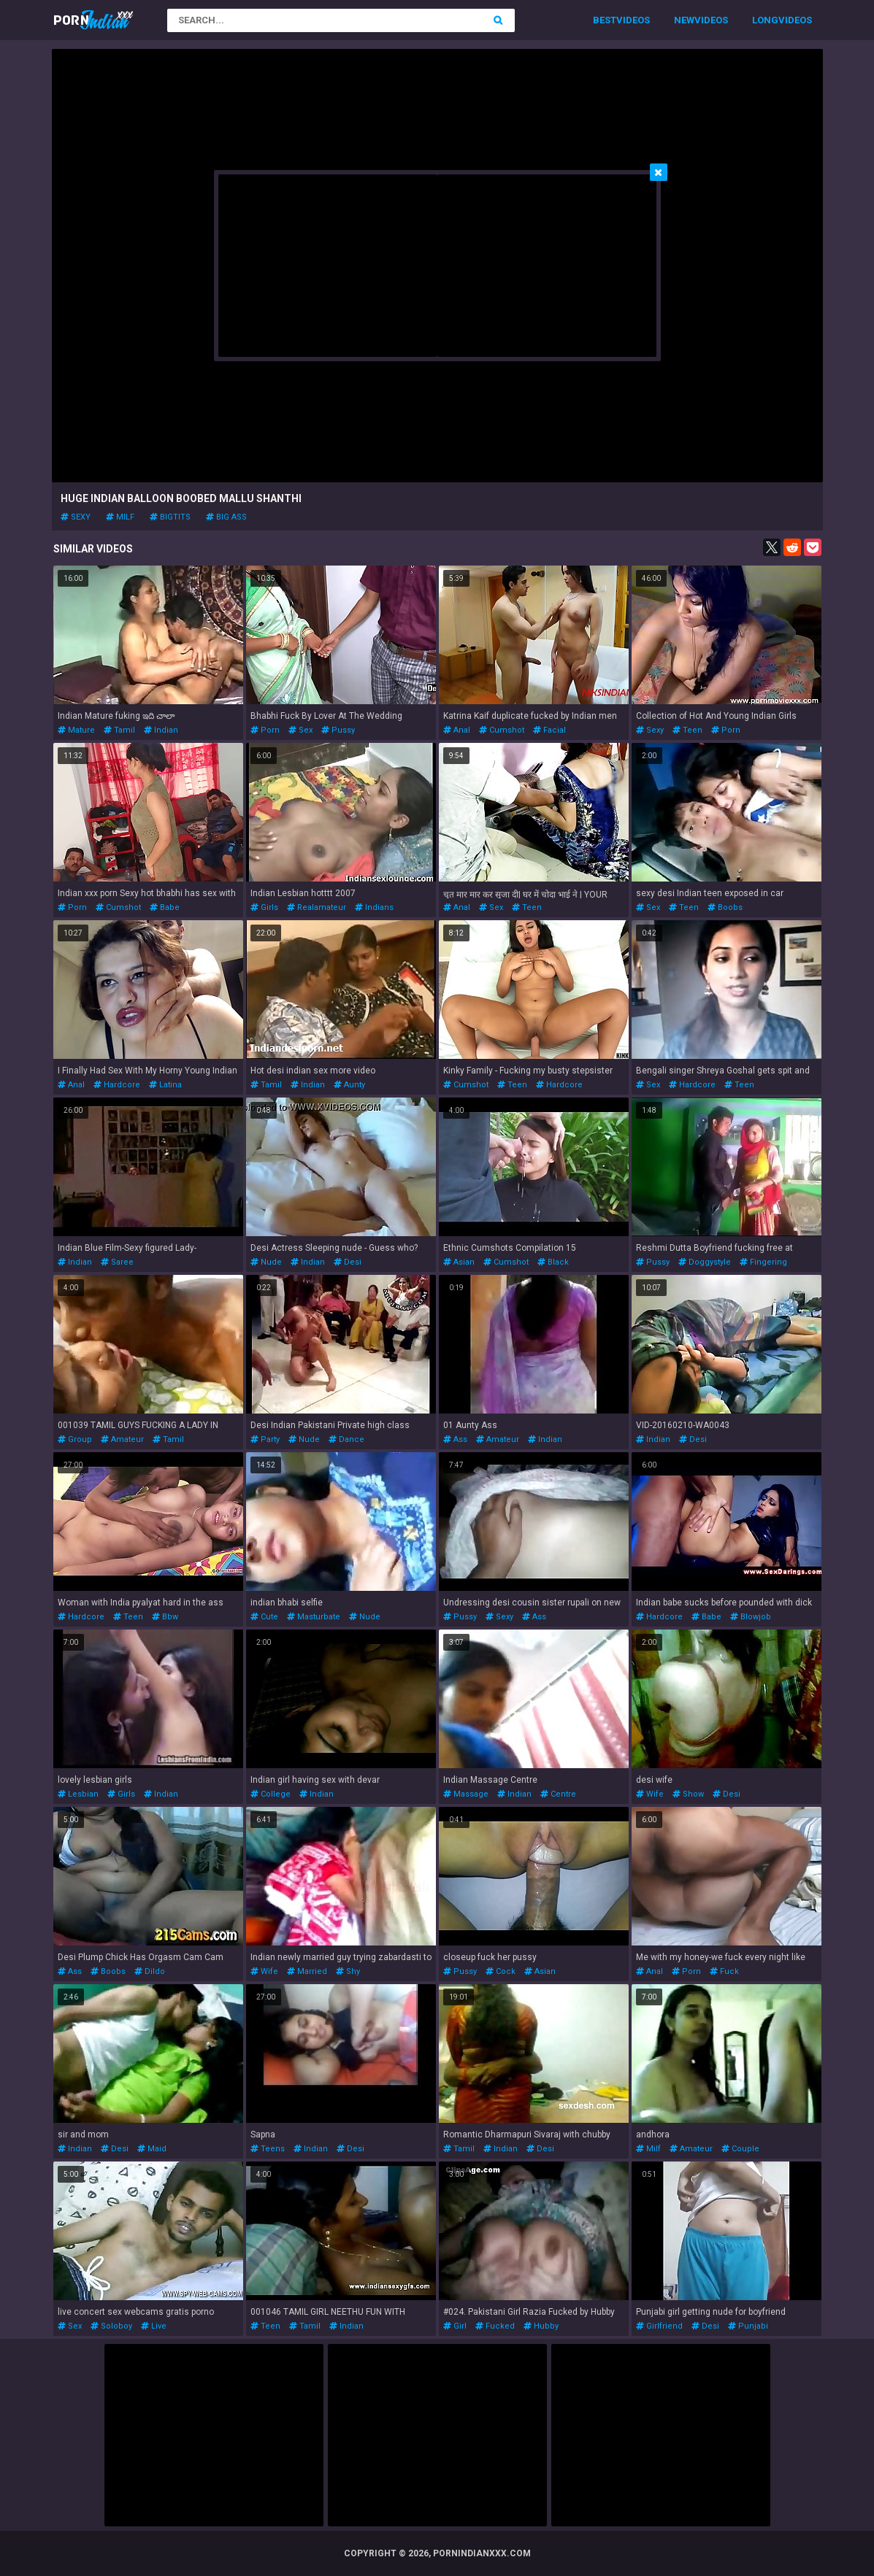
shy (348, 1971)
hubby (541, 2326)
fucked (495, 2326)
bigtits (170, 517)
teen (687, 730)
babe (165, 907)
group (75, 1439)
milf (120, 517)
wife (650, 1794)
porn (265, 730)
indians (374, 907)
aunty (349, 1085)
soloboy (111, 2326)
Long (765, 20)
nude (266, 1262)
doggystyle (704, 1262)
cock (500, 1971)
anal (456, 730)
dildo (149, 1971)
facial (549, 730)
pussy (338, 730)
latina (165, 1085)
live (153, 2326)
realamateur (316, 907)
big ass (226, 517)
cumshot (501, 730)
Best (604, 20)
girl (455, 2326)
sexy (76, 517)
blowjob (750, 1616)
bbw (165, 1616)
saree (117, 1262)
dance (346, 1439)
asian (459, 1262)
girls (264, 907)
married (307, 1971)
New (684, 20)
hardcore (116, 1085)
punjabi (748, 2326)
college (270, 1794)
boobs (725, 907)
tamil (119, 730)
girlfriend (659, 2326)
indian (161, 730)
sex (300, 730)
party (265, 1439)
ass (455, 1439)
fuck (724, 1971)
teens (267, 2148)
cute (264, 1616)
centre (558, 1794)
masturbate (313, 1616)
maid (151, 2148)
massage (465, 1794)
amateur (122, 1439)
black (553, 1262)
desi (347, 1262)
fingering (763, 1262)
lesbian (78, 1794)
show (688, 1794)
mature (76, 730)
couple (740, 2148)
